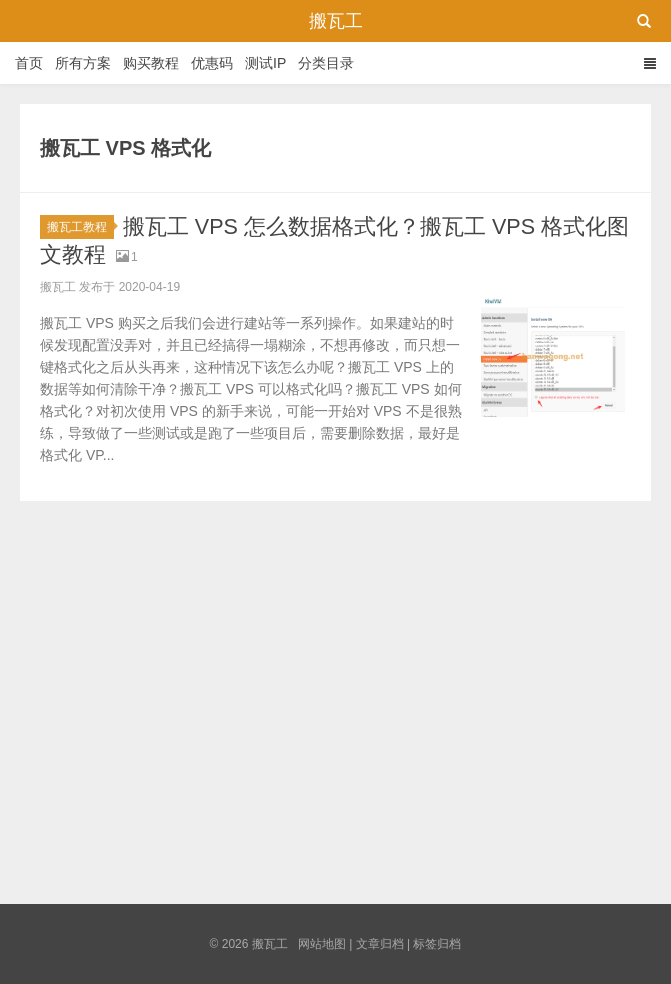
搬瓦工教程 (80, 227)
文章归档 (380, 944)
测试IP (265, 63)
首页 (29, 63)
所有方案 (83, 63)
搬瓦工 (336, 21)
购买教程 (151, 63)
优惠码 (212, 63)
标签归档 (437, 944)
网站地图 (322, 944)
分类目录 (326, 63)
